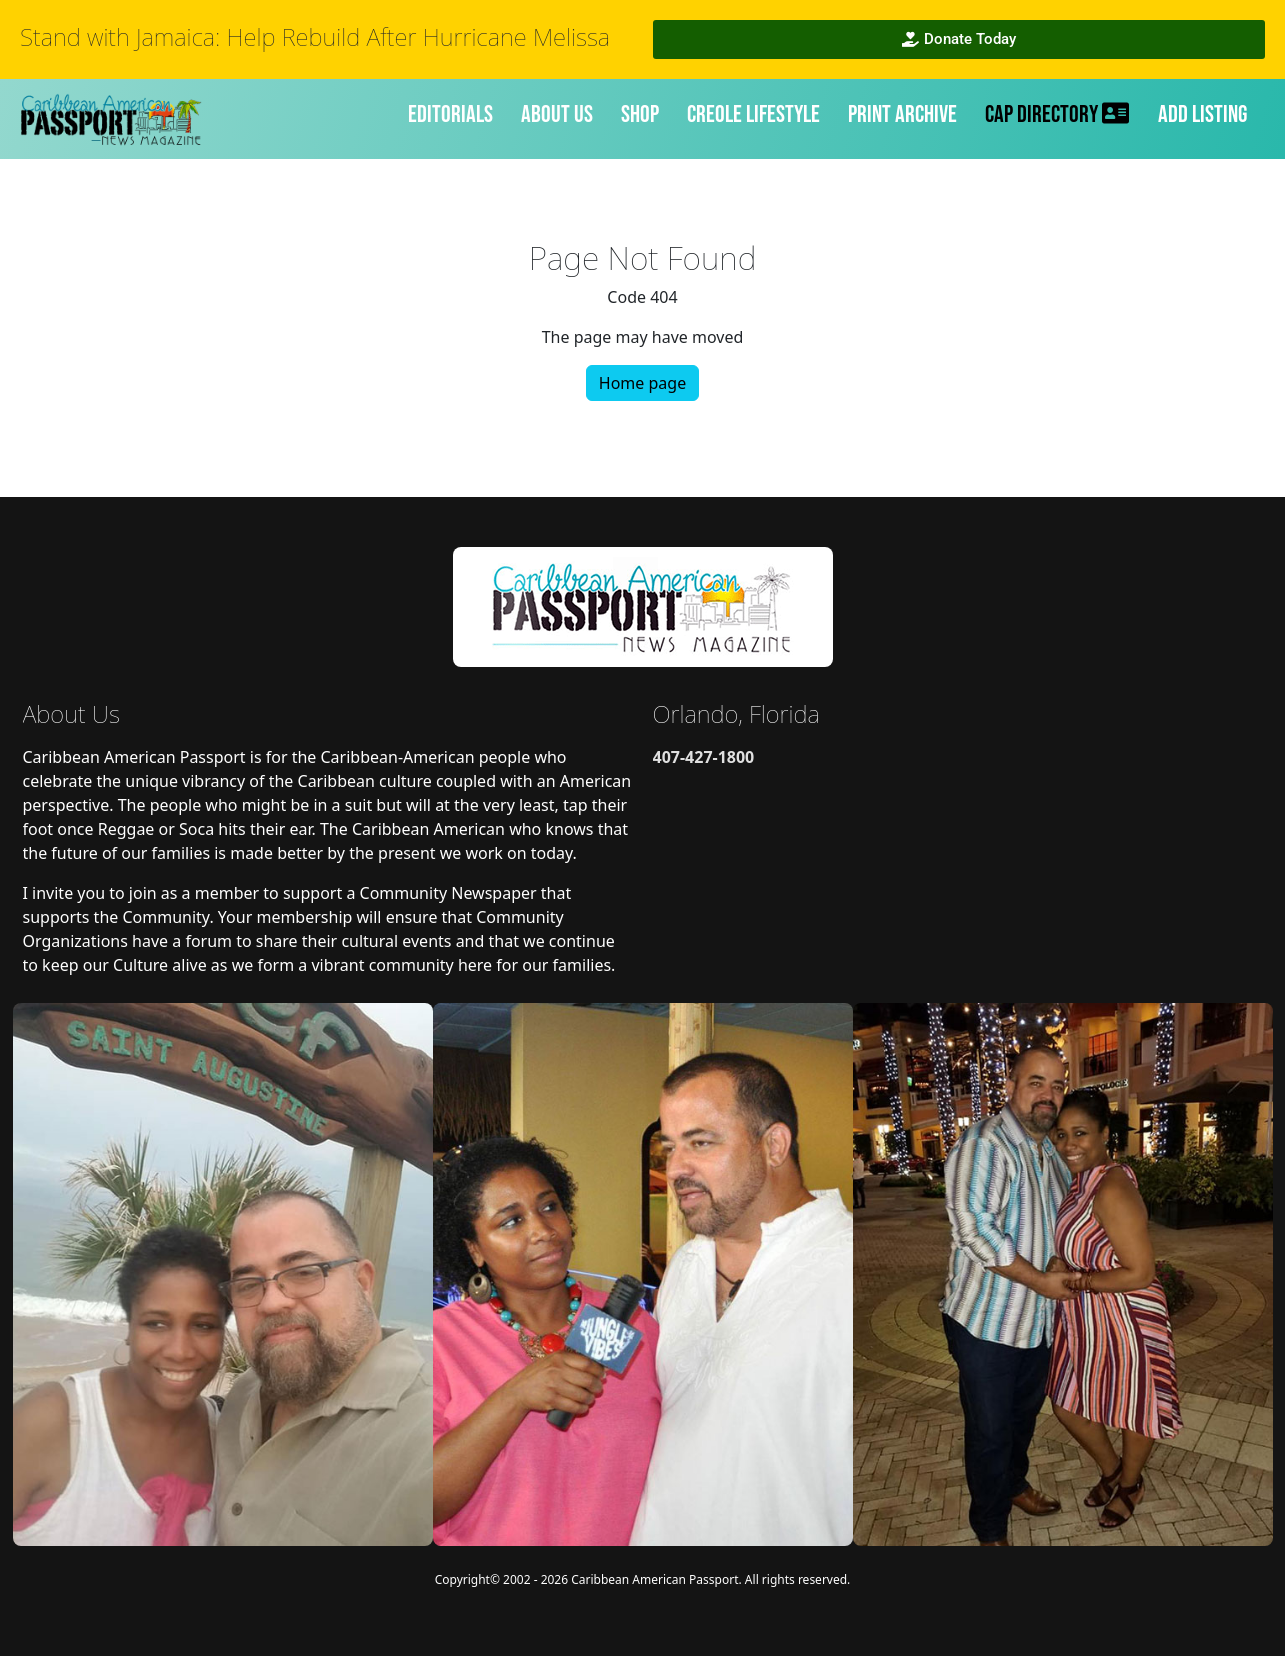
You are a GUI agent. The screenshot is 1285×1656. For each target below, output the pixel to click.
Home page (642, 383)
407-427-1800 (704, 757)
